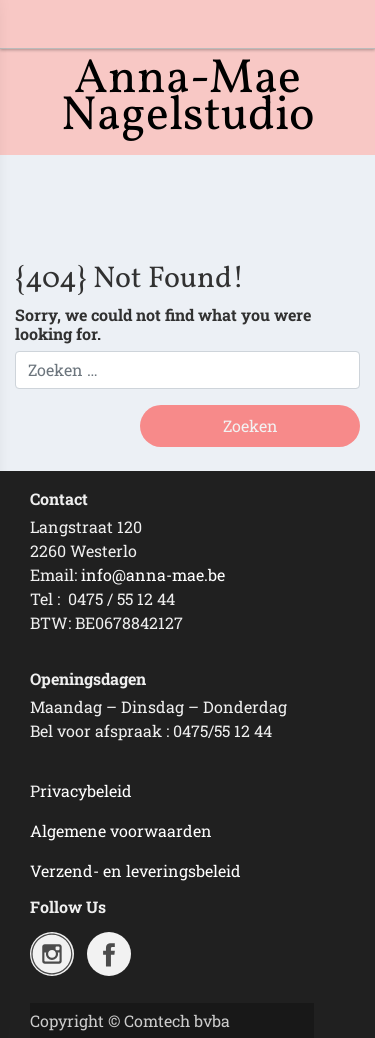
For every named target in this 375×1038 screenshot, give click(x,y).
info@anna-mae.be (153, 574)
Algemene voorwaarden (121, 830)
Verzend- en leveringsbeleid (135, 870)
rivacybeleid (86, 790)
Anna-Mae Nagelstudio (188, 98)
